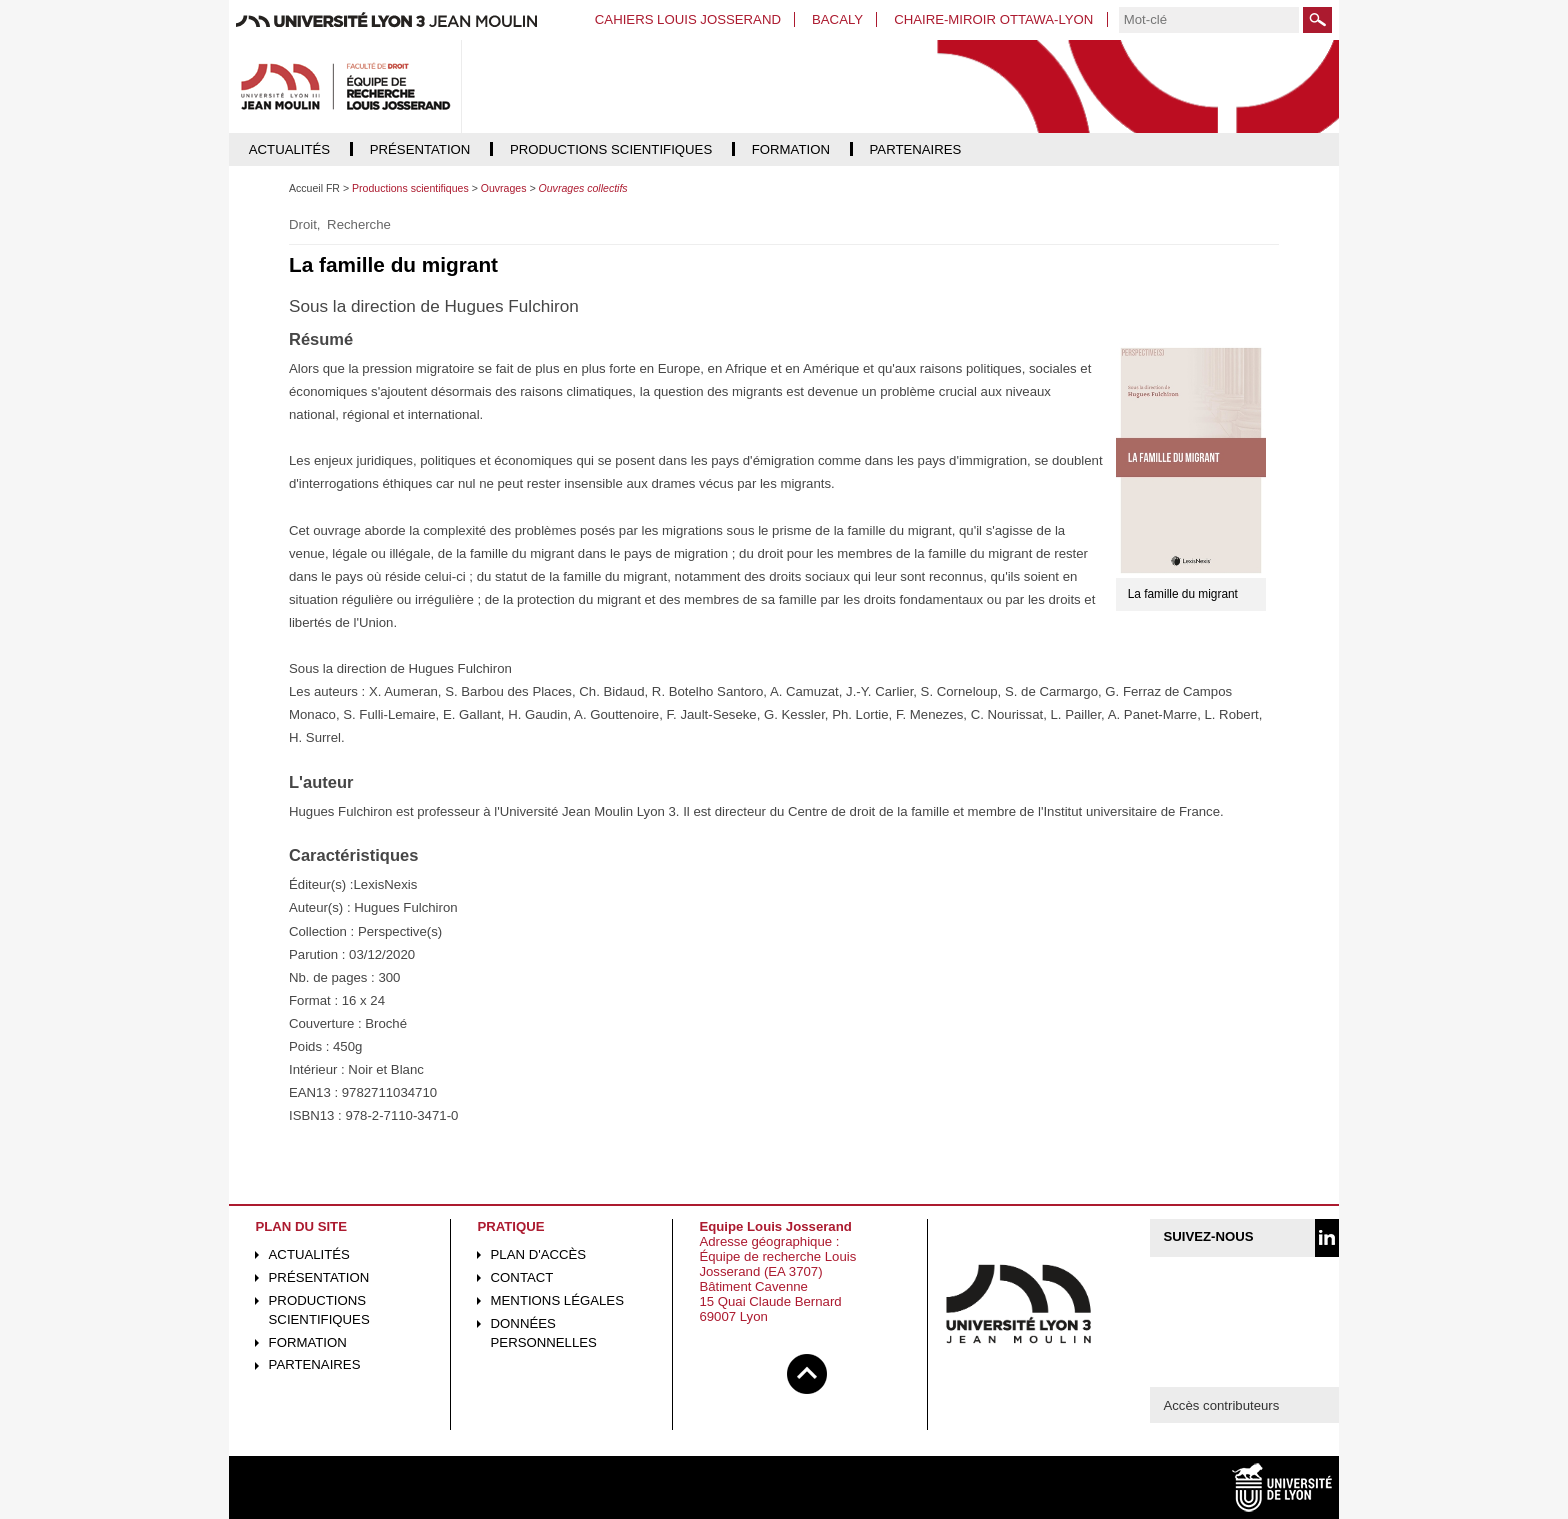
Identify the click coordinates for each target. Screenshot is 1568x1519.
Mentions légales (557, 1300)
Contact (522, 1277)
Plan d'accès (539, 1254)
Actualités (309, 1254)
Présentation (319, 1277)
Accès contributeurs (1221, 1405)
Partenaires (315, 1364)
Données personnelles (544, 1333)
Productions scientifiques (319, 1310)
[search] (1209, 20)
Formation (308, 1342)
